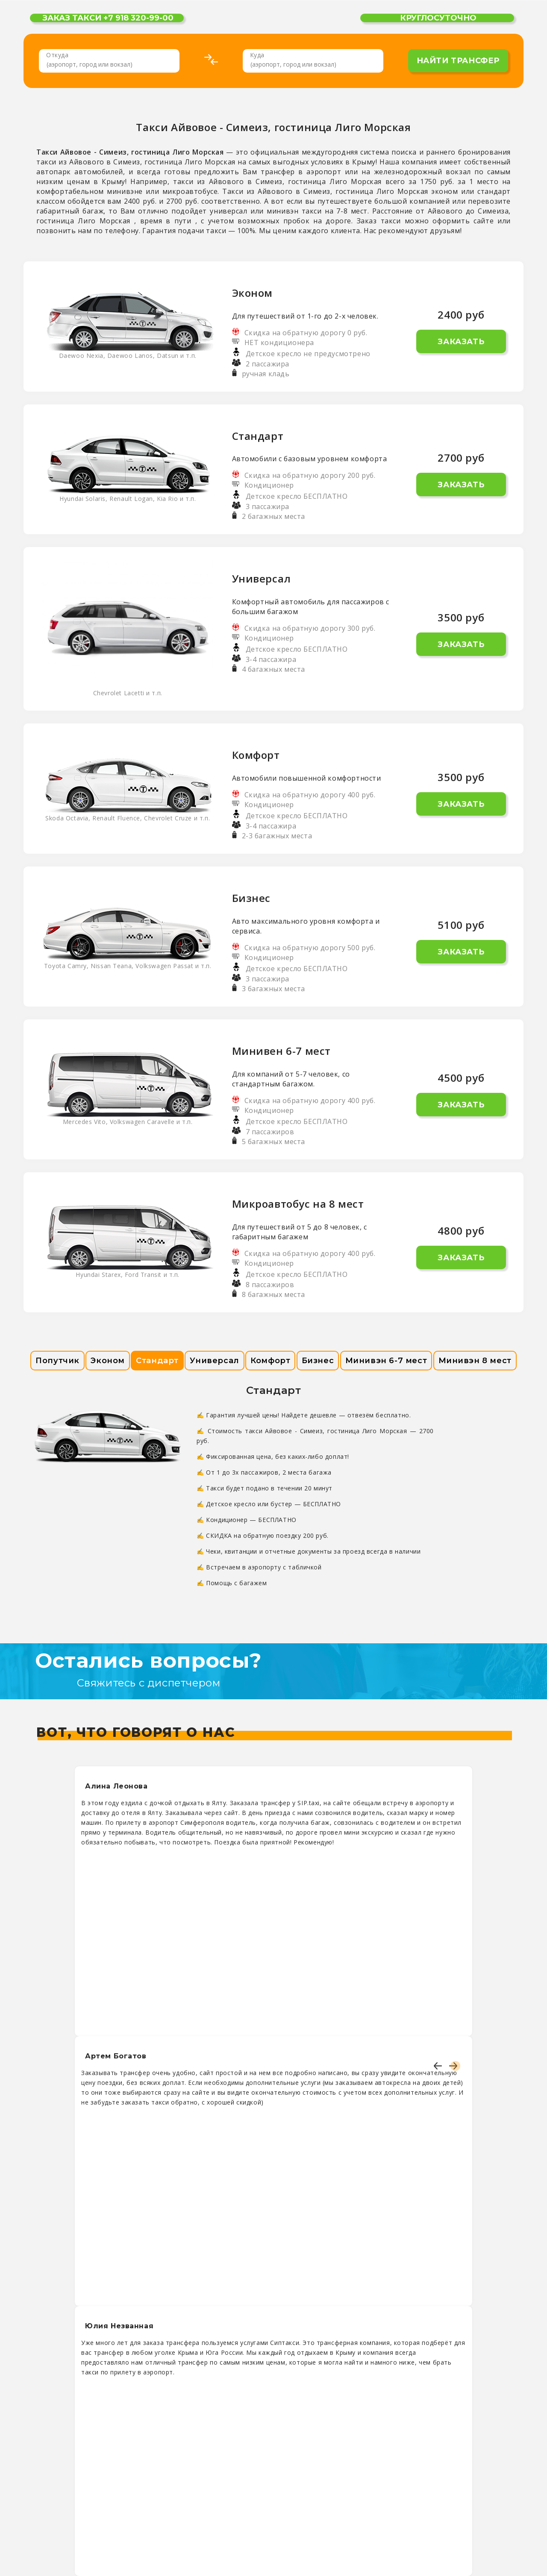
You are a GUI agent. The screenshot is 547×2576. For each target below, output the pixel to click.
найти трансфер (458, 60)
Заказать (461, 341)
